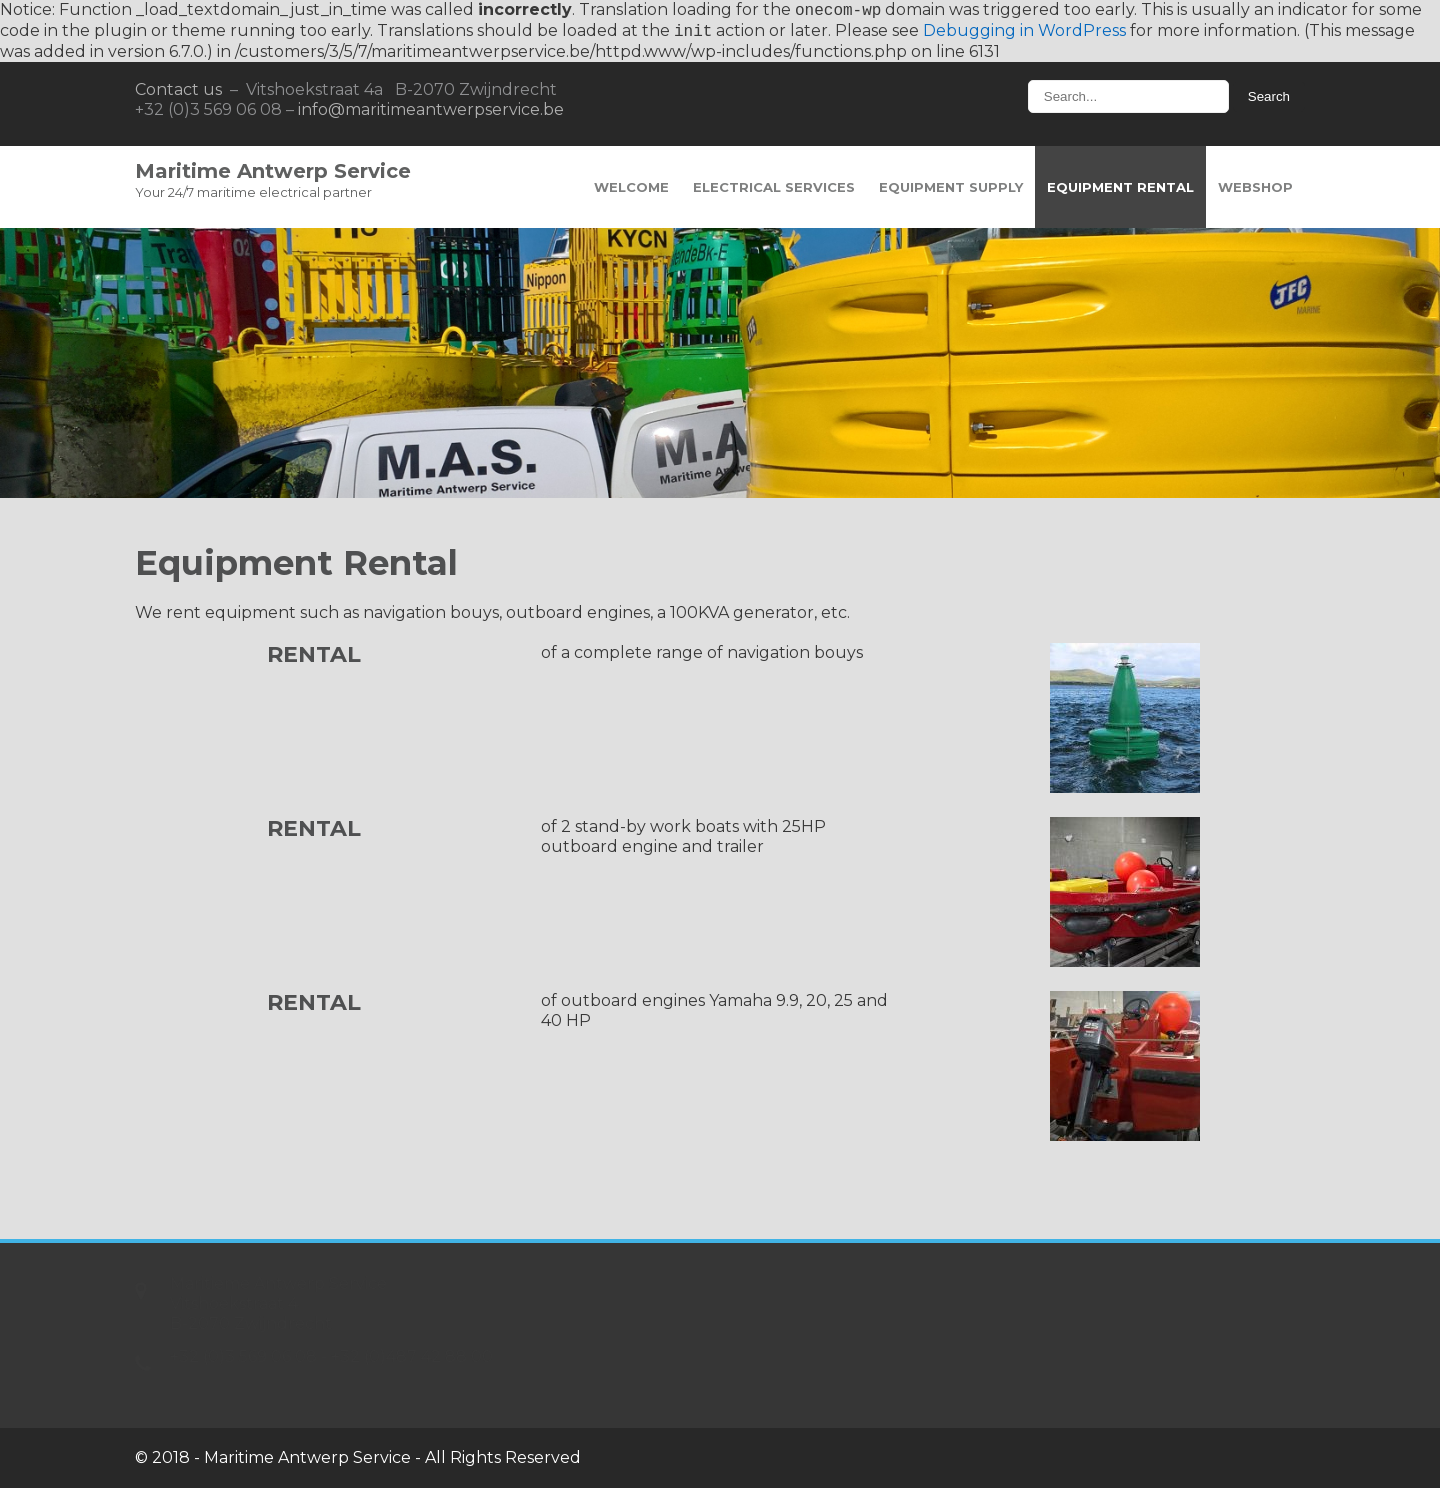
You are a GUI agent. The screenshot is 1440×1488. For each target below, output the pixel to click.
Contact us (178, 89)
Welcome (631, 187)
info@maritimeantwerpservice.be (431, 109)
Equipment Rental (1120, 187)
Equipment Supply (951, 187)
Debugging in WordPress (1024, 31)
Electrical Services (774, 187)
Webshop (1255, 187)
